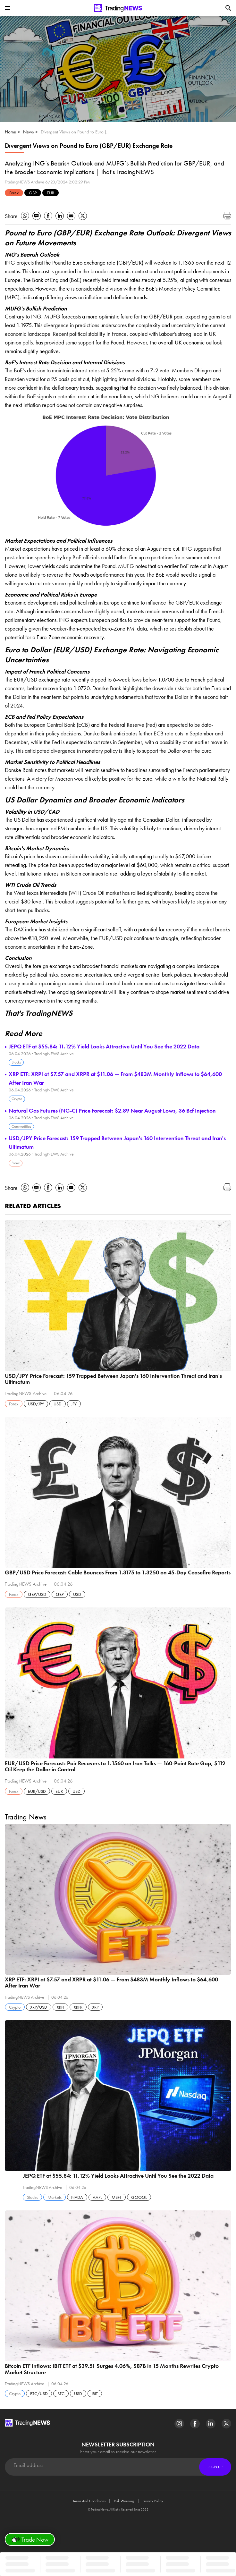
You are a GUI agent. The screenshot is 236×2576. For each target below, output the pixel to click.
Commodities (21, 1126)
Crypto (17, 1098)
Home (10, 132)
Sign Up (215, 2467)
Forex (14, 193)
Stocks (16, 1062)
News (28, 132)
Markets (54, 2197)
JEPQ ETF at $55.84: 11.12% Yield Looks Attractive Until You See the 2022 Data (104, 1046)
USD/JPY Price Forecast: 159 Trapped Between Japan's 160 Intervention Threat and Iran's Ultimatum (117, 1142)
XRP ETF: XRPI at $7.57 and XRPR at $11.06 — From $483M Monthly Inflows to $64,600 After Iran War (115, 1078)
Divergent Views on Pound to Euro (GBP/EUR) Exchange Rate (77, 132)
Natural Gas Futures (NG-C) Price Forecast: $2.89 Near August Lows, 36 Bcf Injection (112, 1110)
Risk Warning (124, 2501)
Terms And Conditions (89, 2501)
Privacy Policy (152, 2501)
